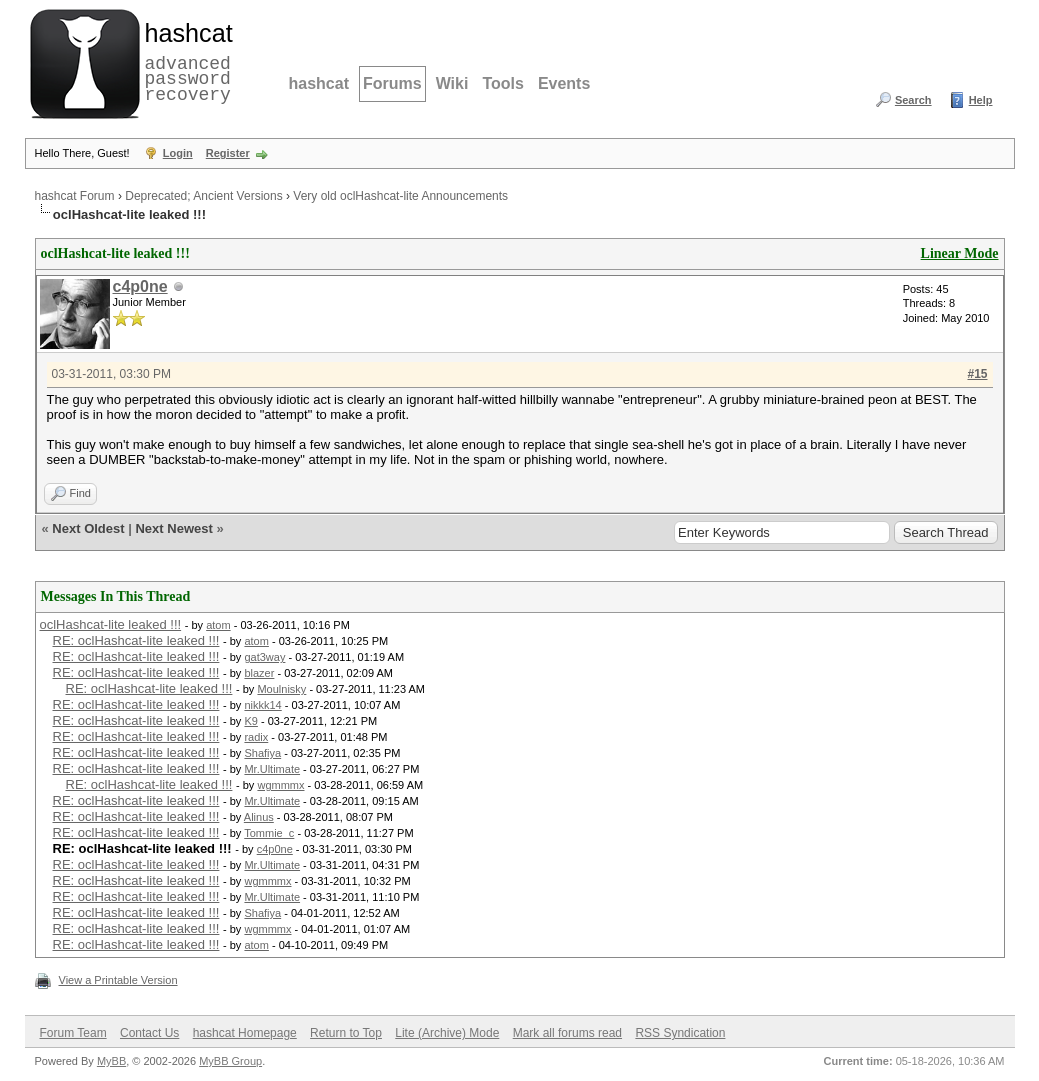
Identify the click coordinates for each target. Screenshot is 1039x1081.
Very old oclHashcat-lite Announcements (400, 196)
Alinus (259, 817)
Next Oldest (88, 528)
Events (564, 83)
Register (228, 153)
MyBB (111, 1061)
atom (218, 625)
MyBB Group (230, 1061)
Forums (392, 83)
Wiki (452, 83)
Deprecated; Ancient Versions (203, 196)
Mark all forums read (567, 1033)
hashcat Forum (75, 196)
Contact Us (149, 1033)
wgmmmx (280, 785)
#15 (977, 374)
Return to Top (346, 1033)
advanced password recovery (185, 61)
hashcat (319, 83)
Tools (502, 83)
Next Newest (173, 528)
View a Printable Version (118, 980)
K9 (250, 721)
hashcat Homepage (245, 1033)
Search (913, 100)
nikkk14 (262, 705)
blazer (259, 673)
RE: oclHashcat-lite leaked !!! (136, 640)
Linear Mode (960, 253)
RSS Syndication (680, 1033)
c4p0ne (140, 286)
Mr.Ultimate (272, 769)
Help (981, 100)
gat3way (264, 657)
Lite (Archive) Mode (447, 1033)
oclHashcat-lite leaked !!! (111, 624)
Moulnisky (281, 689)
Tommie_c (269, 833)
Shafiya (262, 753)
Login (178, 153)
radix (256, 737)
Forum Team (73, 1033)
